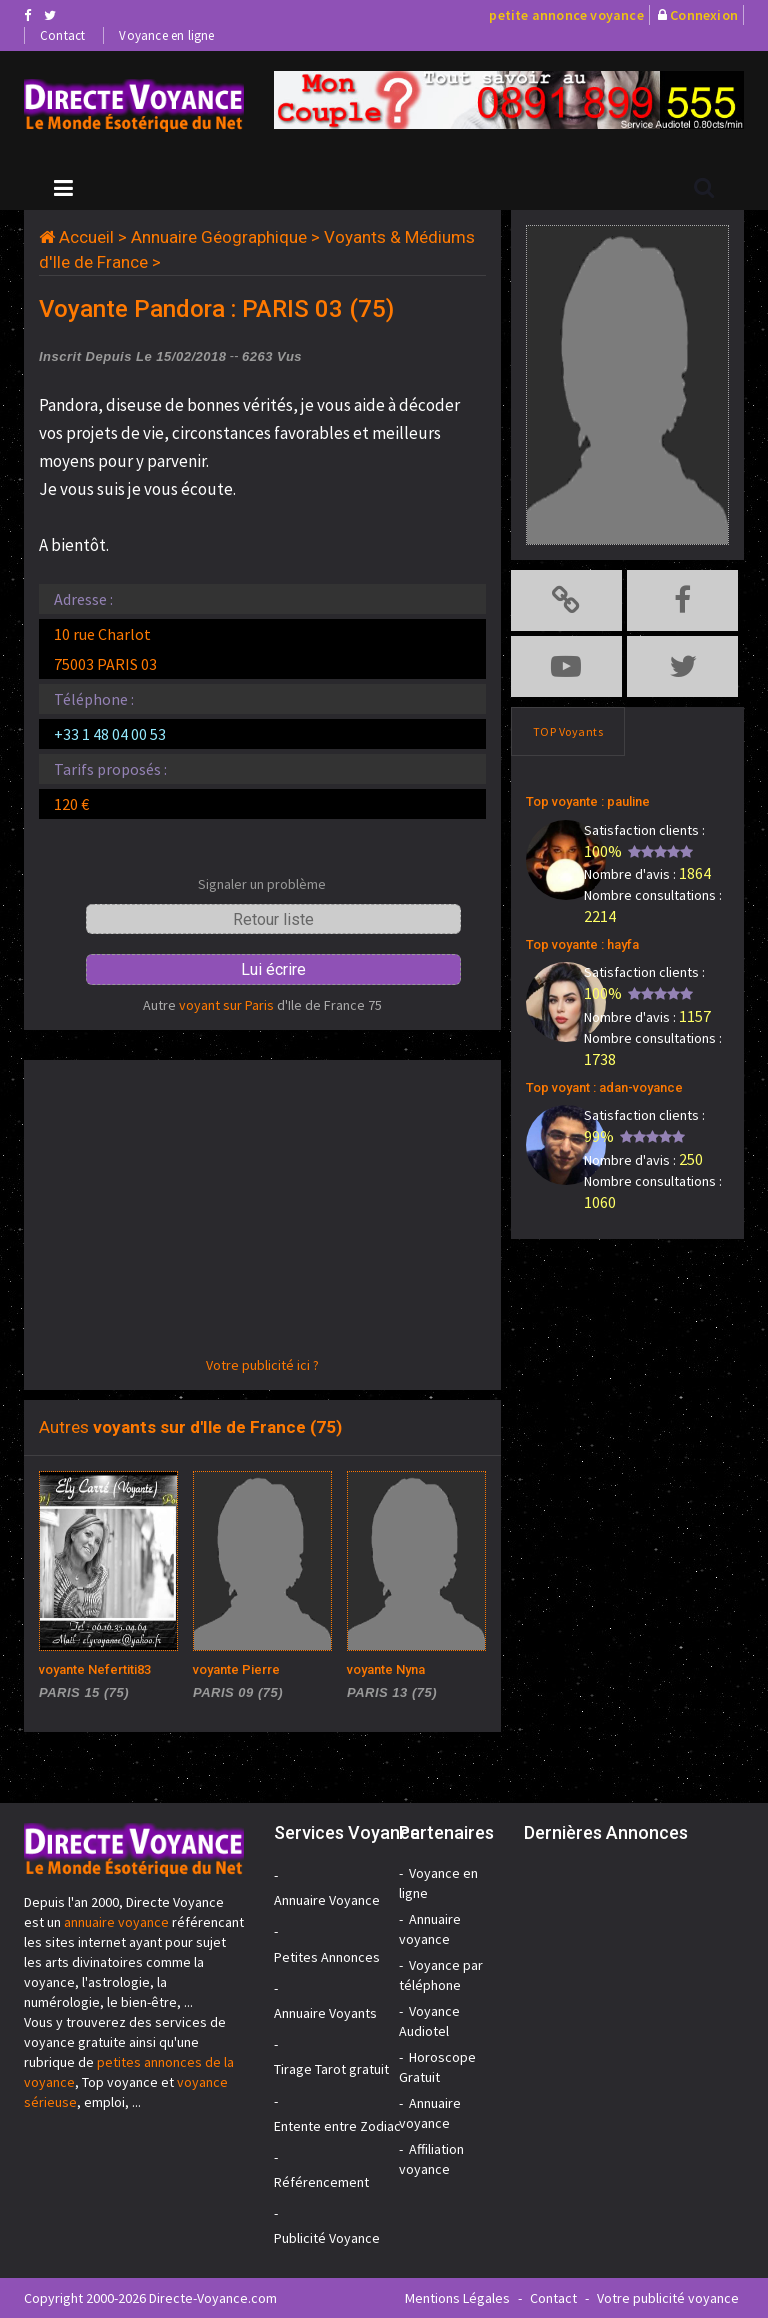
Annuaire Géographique (219, 237)
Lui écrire (273, 969)
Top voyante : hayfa (582, 944)
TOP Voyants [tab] (568, 731)
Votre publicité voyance (668, 2298)
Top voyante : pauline (588, 801)
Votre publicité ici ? (262, 1365)
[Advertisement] (262, 1215)
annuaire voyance (116, 1922)
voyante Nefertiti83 (95, 1669)
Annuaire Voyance (327, 1900)
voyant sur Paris (226, 1005)
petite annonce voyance (566, 15)
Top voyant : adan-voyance (604, 1087)
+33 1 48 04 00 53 (110, 734)
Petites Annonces (327, 1957)
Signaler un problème (262, 884)
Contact (62, 35)
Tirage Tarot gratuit (331, 2069)
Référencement (321, 2182)
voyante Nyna (386, 1669)
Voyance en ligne (166, 35)
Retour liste (273, 919)
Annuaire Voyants (325, 2013)
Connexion (704, 15)
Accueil (86, 237)
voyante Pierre (236, 1669)
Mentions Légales (457, 2298)
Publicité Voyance (327, 2238)
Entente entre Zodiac (337, 2126)
